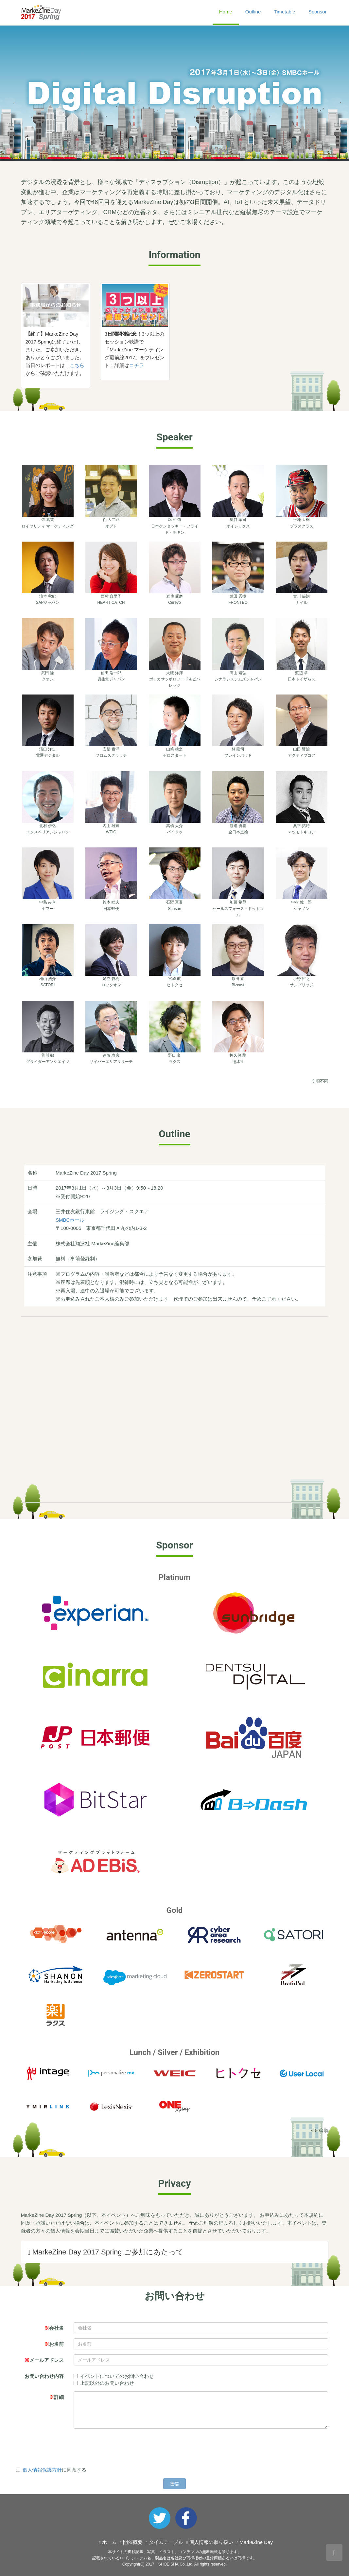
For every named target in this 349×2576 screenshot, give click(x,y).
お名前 (54, 2344)
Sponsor (317, 11)
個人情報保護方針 (42, 2470)
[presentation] (65, 2446)
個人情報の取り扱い (211, 2542)
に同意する (51, 2470)
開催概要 (133, 2542)
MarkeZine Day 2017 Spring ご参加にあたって (105, 2252)
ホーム (109, 2542)
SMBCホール (70, 1220)
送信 (174, 2483)
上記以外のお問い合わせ (104, 2383)
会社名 (54, 2328)
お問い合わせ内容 (44, 2376)
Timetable (284, 11)
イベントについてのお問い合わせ (114, 2376)
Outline (253, 11)
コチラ (136, 365)
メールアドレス (44, 2360)
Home (225, 11)
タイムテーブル (166, 2542)
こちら (77, 365)
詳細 (56, 2397)
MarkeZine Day (256, 2542)
